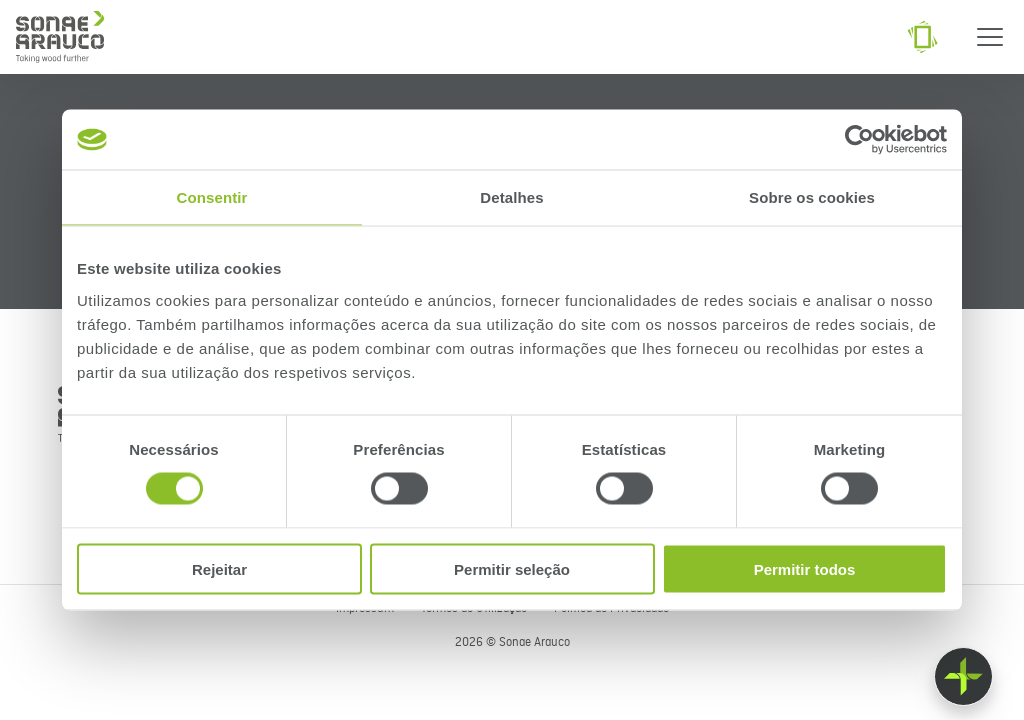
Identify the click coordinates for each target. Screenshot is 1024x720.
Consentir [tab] (212, 197)
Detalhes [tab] (511, 197)
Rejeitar (219, 568)
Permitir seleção (512, 568)
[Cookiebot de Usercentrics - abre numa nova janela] (859, 140)
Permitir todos (805, 568)
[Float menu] (963, 676)
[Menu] (990, 37)
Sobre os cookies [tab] (812, 197)
